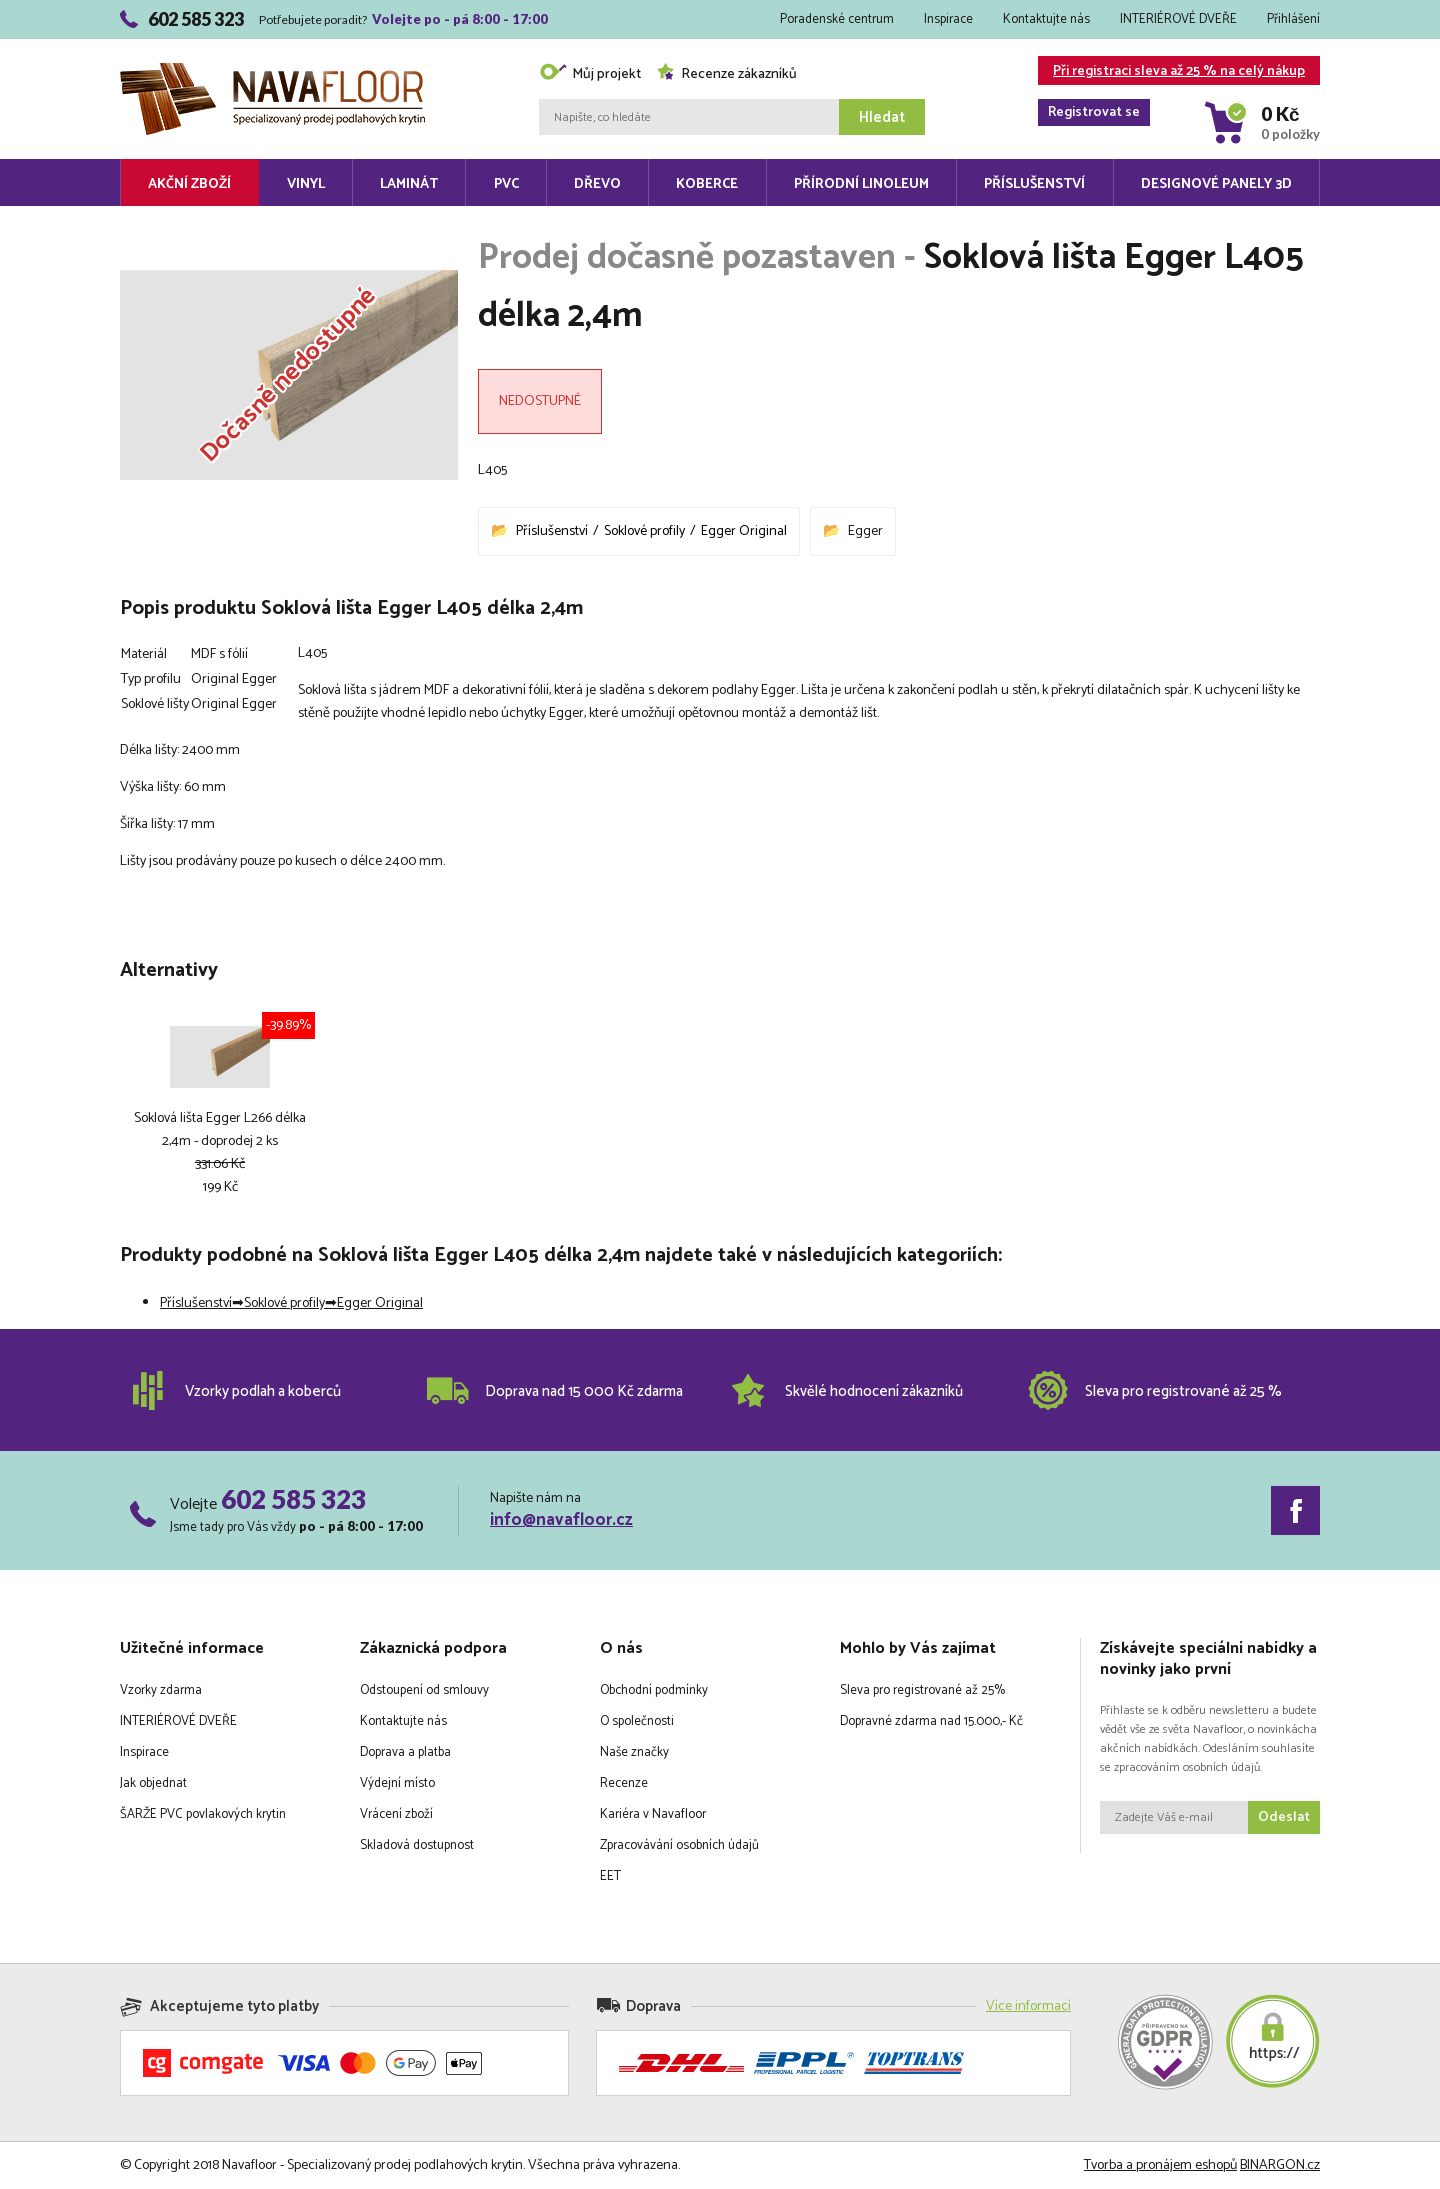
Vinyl (306, 184)
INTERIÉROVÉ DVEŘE (1178, 19)
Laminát (409, 184)
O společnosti (637, 1721)
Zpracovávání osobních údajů (679, 1845)
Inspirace (948, 19)
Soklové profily (644, 531)
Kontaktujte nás (1046, 19)
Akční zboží (189, 184)
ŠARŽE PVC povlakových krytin (203, 1814)
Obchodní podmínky (654, 1690)
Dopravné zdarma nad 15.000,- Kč (931, 1721)
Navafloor (272, 70)
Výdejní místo (397, 1783)
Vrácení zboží (396, 1814)
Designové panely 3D (1216, 184)
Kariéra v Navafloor (653, 1814)
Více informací (1028, 2006)
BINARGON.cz (1280, 2165)
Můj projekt (590, 74)
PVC (506, 184)
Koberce (707, 184)
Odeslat (1284, 1817)
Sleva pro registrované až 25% (922, 1690)
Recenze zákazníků (726, 74)
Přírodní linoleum (861, 184)
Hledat (882, 117)
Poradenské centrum (837, 19)
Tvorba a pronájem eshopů (1160, 2165)
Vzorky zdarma (161, 1690)
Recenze (624, 1783)
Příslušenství (1034, 184)
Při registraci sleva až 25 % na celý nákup (1171, 72)
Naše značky (634, 1752)
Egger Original (744, 531)
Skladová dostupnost (417, 1845)
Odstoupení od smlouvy (424, 1690)
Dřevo (597, 184)
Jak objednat (153, 1783)
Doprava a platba (405, 1752)
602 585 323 (293, 1499)
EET (610, 1876)
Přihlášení (1293, 19)
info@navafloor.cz (561, 1520)
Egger (865, 531)
